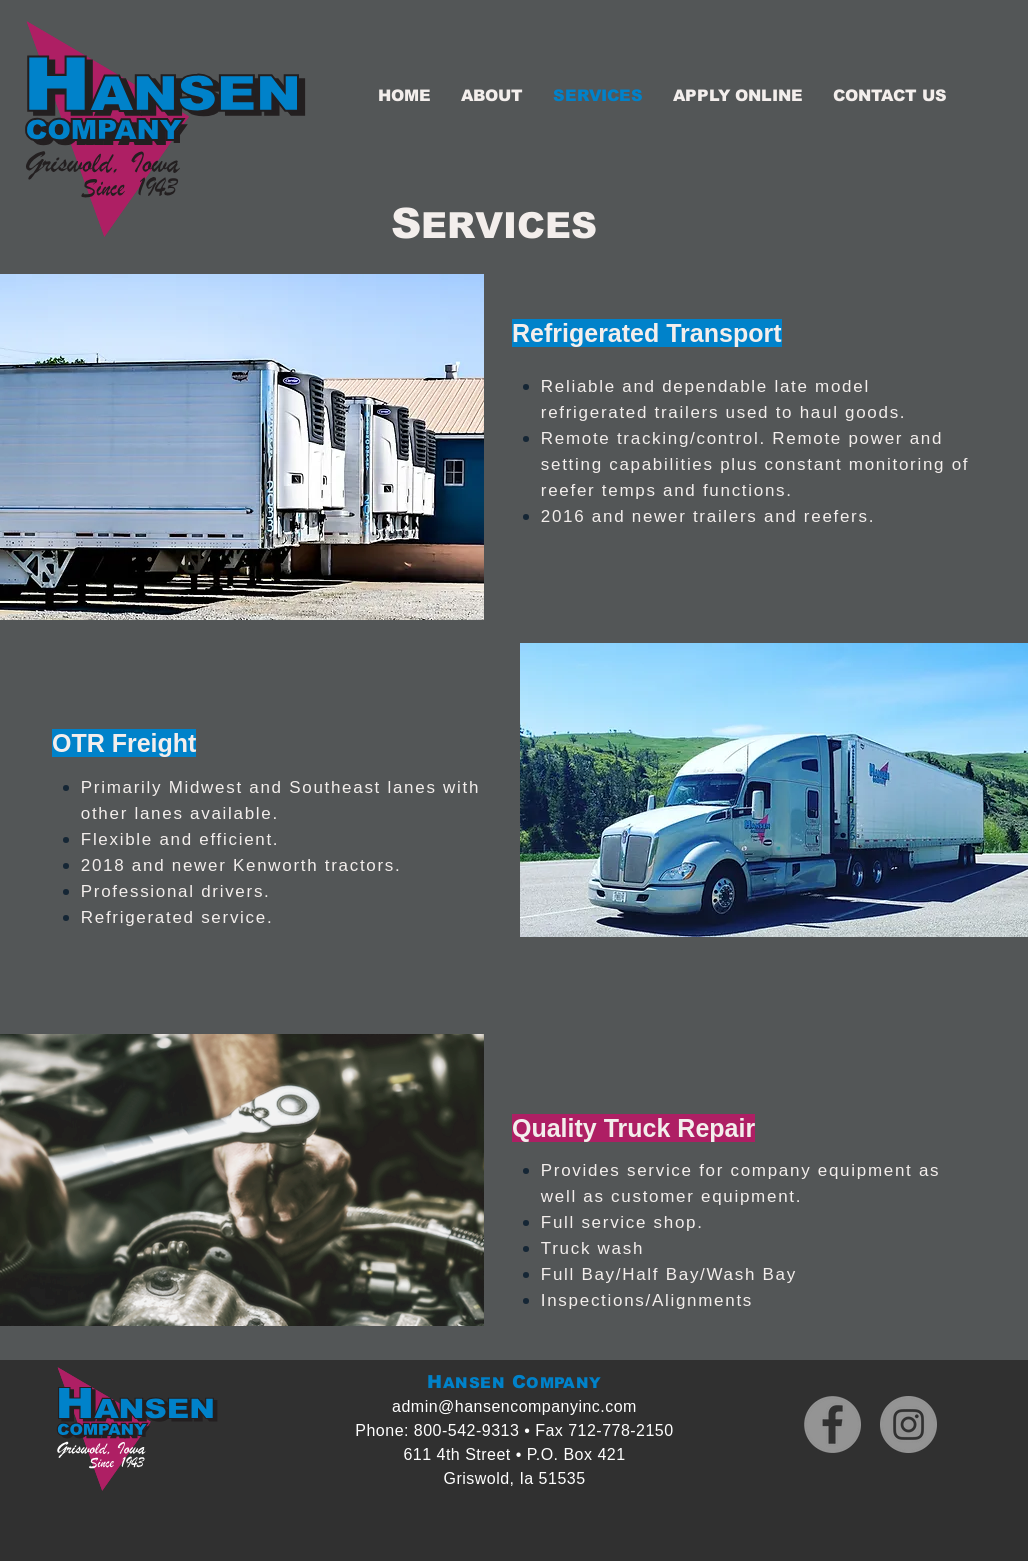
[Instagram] (908, 1424)
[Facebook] (832, 1424)
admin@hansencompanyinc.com (514, 1406)
